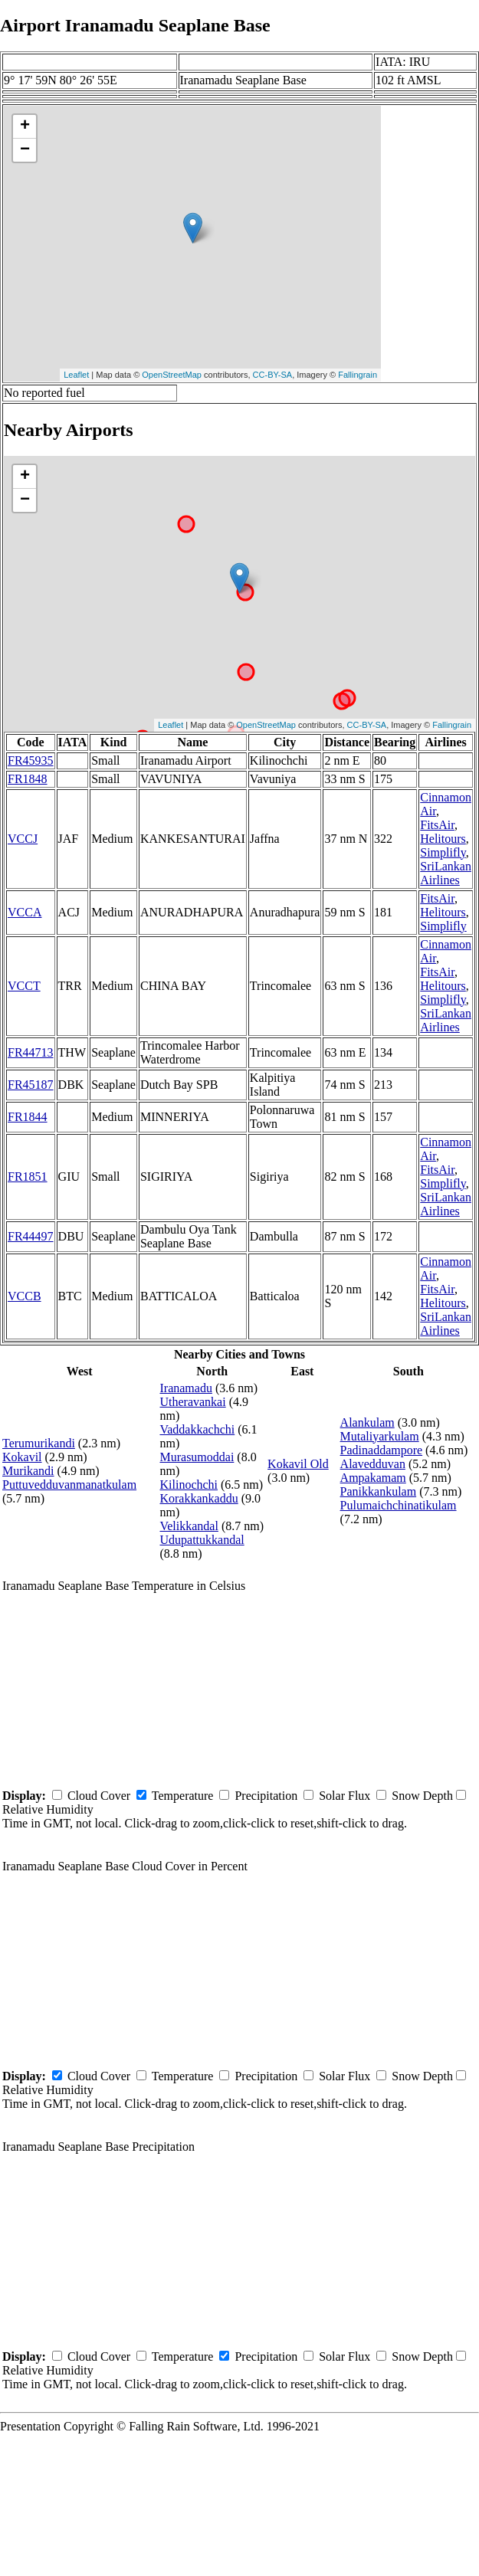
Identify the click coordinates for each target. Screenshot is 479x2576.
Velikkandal (188, 1525)
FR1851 (28, 1176)
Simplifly (442, 852)
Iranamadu (185, 1388)
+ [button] (25, 126)
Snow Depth (422, 1795)
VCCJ (23, 838)
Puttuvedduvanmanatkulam (69, 1484)
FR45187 (31, 1084)
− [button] (25, 150)
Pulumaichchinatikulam (398, 1505)
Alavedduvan (372, 1463)
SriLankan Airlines (445, 873)
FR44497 (31, 1236)
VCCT (24, 985)
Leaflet (76, 374)
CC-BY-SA (273, 374)
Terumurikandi (38, 1443)
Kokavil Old (298, 1463)
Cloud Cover (98, 1795)
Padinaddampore (381, 1450)
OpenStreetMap (172, 374)
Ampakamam (373, 1477)
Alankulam (367, 1422)
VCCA (24, 912)
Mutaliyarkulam (379, 1436)
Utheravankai (192, 1401)
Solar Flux (344, 1795)
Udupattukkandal (201, 1539)
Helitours (443, 838)
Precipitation (266, 1795)
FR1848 (28, 778)
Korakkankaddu (198, 1498)
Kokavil (22, 1456)
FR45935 (31, 760)
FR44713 (31, 1052)
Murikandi (28, 1470)
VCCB (24, 1296)
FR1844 (28, 1116)
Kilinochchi (188, 1484)
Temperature (183, 1795)
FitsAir (437, 824)
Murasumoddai (196, 1456)
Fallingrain (357, 374)
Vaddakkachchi (197, 1429)
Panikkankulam (378, 1491)
